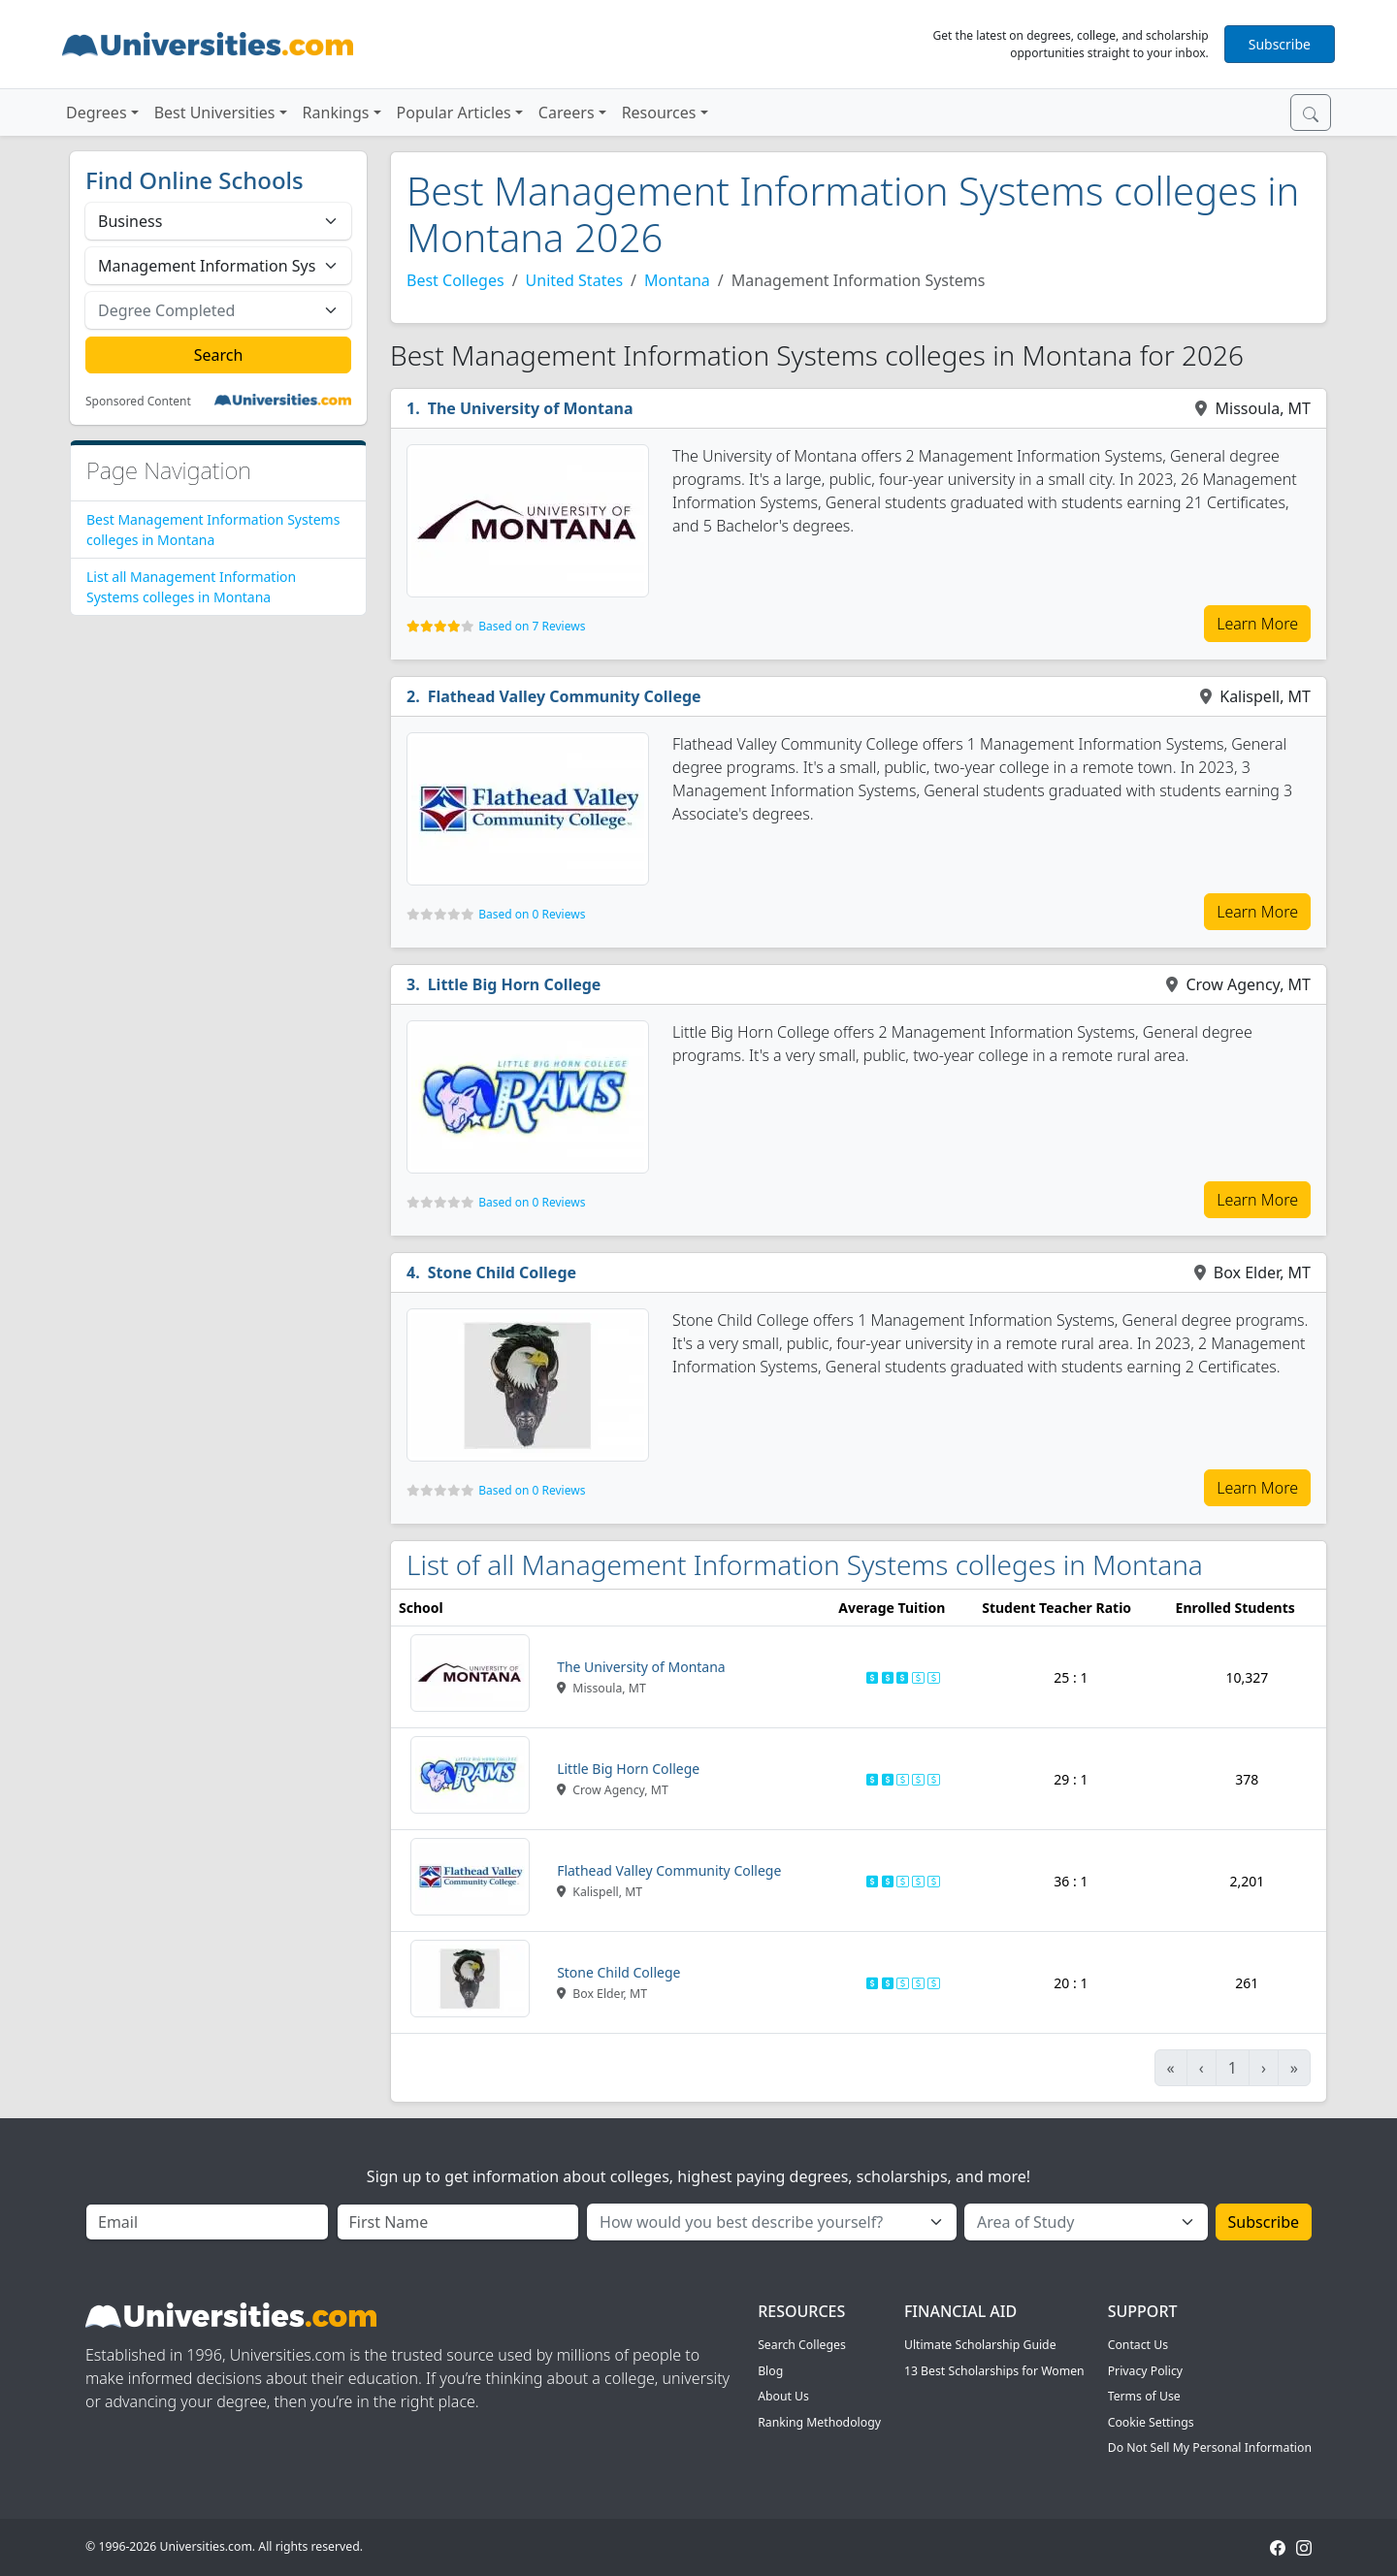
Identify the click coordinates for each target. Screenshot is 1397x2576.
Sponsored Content (138, 401)
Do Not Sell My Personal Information (1210, 2447)
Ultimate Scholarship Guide (980, 2344)
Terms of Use (1144, 2396)
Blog (770, 2371)
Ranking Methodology (819, 2422)
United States (575, 280)
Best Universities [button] (215, 112)
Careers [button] (566, 112)
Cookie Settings (1151, 2422)
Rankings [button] (336, 112)
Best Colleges (455, 280)
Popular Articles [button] (454, 112)
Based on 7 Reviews (531, 626)
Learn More (1257, 623)
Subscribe (1280, 44)
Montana (677, 280)
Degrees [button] (96, 112)
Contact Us (1138, 2344)
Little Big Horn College (514, 984)
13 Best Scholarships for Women (994, 2371)
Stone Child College (502, 1272)
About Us (783, 2396)
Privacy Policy (1145, 2371)
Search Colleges (802, 2344)
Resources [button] (659, 112)
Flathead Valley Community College (564, 696)
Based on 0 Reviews (531, 914)
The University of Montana (531, 408)
